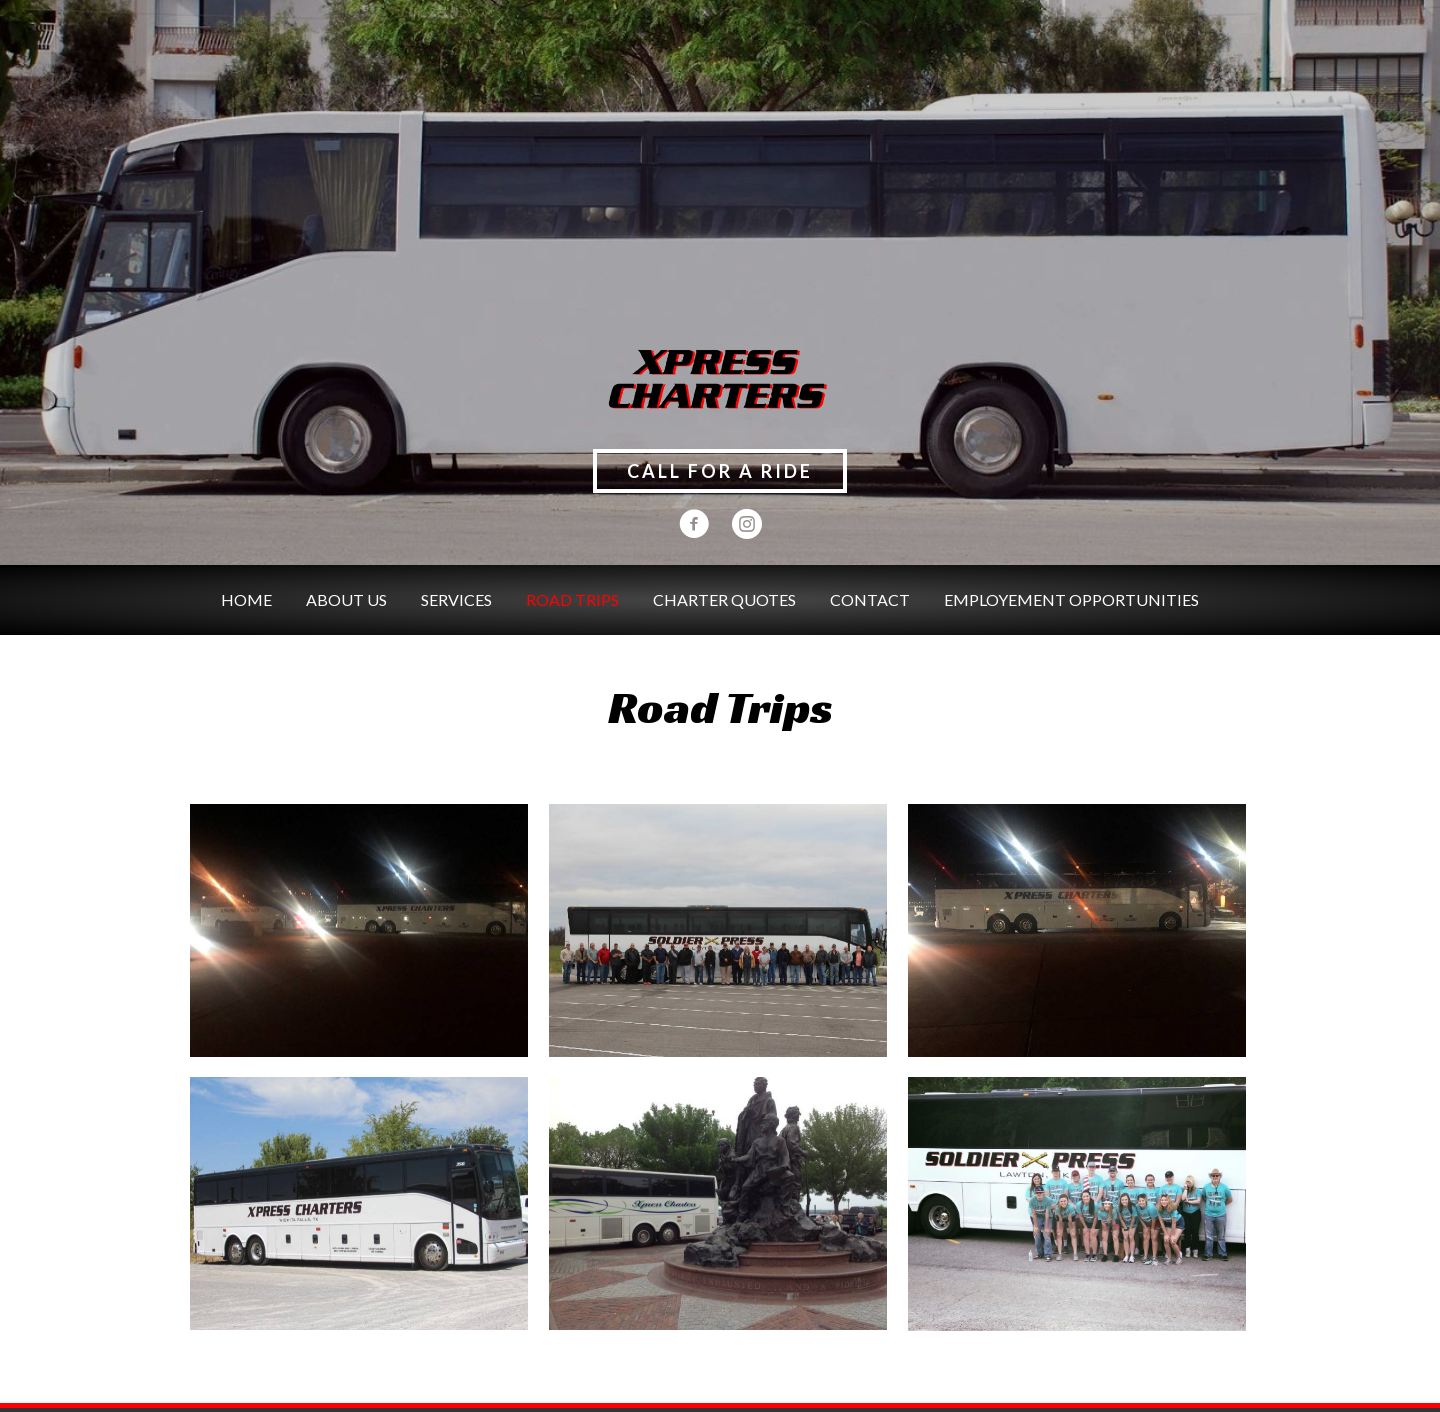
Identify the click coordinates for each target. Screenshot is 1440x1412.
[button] (720, 471)
